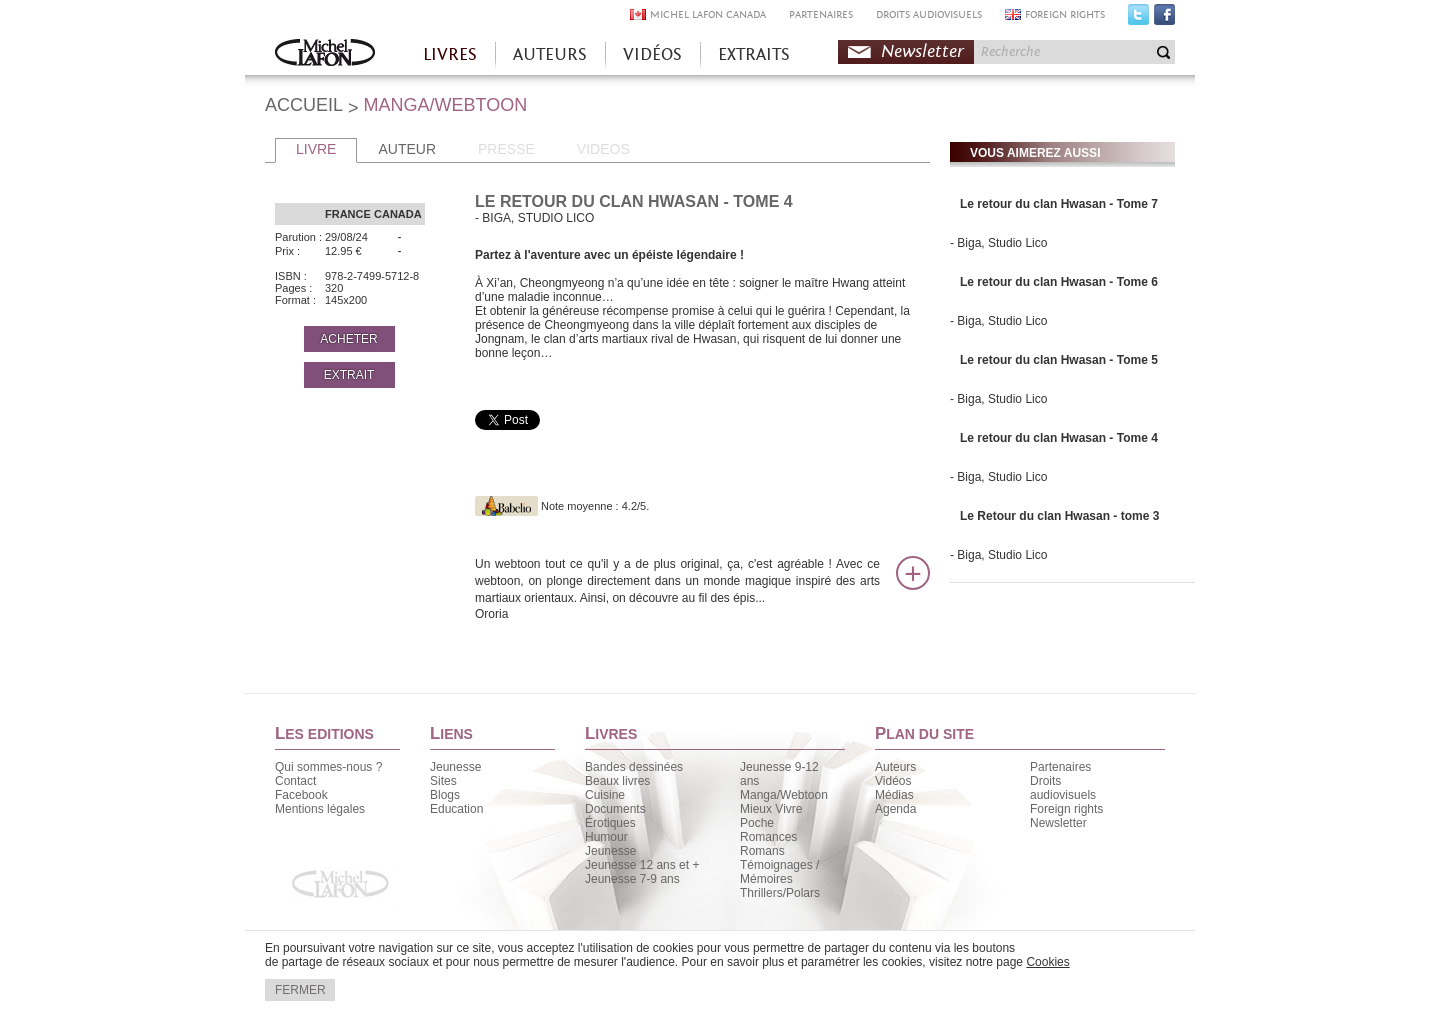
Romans (762, 851)
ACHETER (348, 339)
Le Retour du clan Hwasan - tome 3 (1059, 516)
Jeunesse (455, 767)
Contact (295, 781)
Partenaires (1060, 767)
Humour (606, 837)
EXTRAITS (754, 54)
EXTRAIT (349, 375)
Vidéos (893, 781)
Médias (894, 795)
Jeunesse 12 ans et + (642, 865)
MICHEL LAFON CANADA (708, 14)
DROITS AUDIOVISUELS (929, 14)
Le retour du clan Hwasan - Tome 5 (1059, 360)
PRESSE (506, 149)
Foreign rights (1066, 809)
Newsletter (922, 51)
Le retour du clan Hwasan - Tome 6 (1059, 282)
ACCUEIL (304, 105)
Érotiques (610, 823)
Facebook (1164, 19)
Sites (443, 781)
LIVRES (450, 54)
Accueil (325, 54)
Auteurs (895, 767)
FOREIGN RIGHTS (1065, 14)
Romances (768, 837)
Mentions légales (320, 809)
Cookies (1047, 962)
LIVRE (316, 149)
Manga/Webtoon (784, 795)
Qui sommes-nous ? (328, 767)
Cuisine (605, 795)
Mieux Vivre (771, 809)
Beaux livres (617, 781)
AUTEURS (550, 54)
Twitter (1138, 19)
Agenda (895, 809)
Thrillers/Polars (780, 893)
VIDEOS (603, 149)
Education (456, 809)
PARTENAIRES (821, 14)
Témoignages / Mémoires (779, 872)
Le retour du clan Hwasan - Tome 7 (1059, 204)
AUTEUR (407, 149)
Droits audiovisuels (1063, 788)
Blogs (445, 795)
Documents (615, 809)
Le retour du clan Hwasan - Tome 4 (1059, 438)
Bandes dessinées (634, 767)
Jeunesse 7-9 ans (632, 879)
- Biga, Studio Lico (998, 243)
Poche (757, 823)
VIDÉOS (652, 54)
